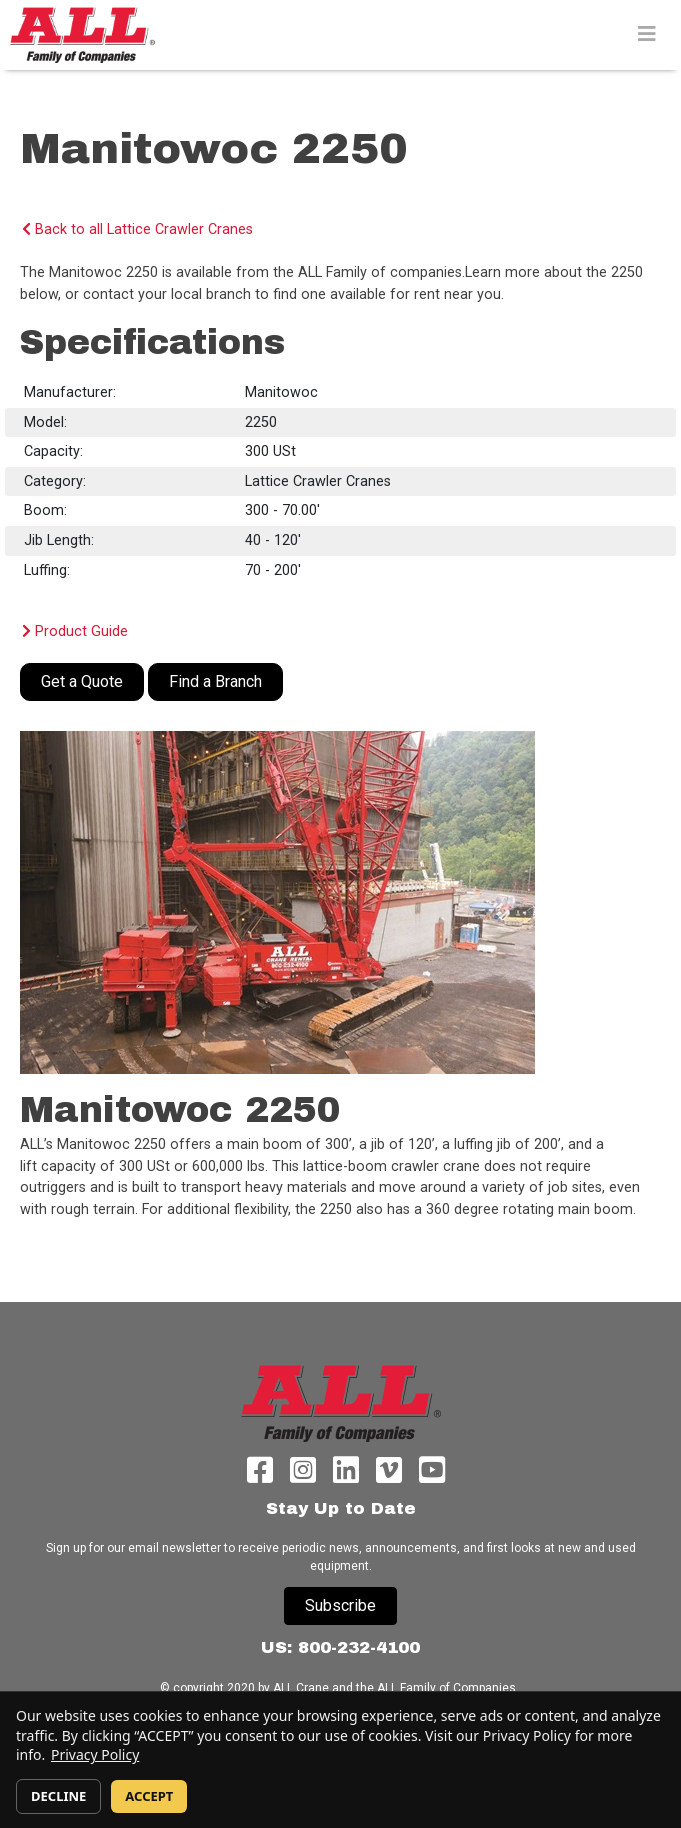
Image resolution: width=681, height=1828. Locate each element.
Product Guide (75, 631)
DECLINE (58, 1796)
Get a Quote (82, 681)
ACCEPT (149, 1796)
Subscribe (340, 1605)
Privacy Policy (95, 1754)
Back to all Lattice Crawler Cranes (137, 229)
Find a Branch (215, 681)
